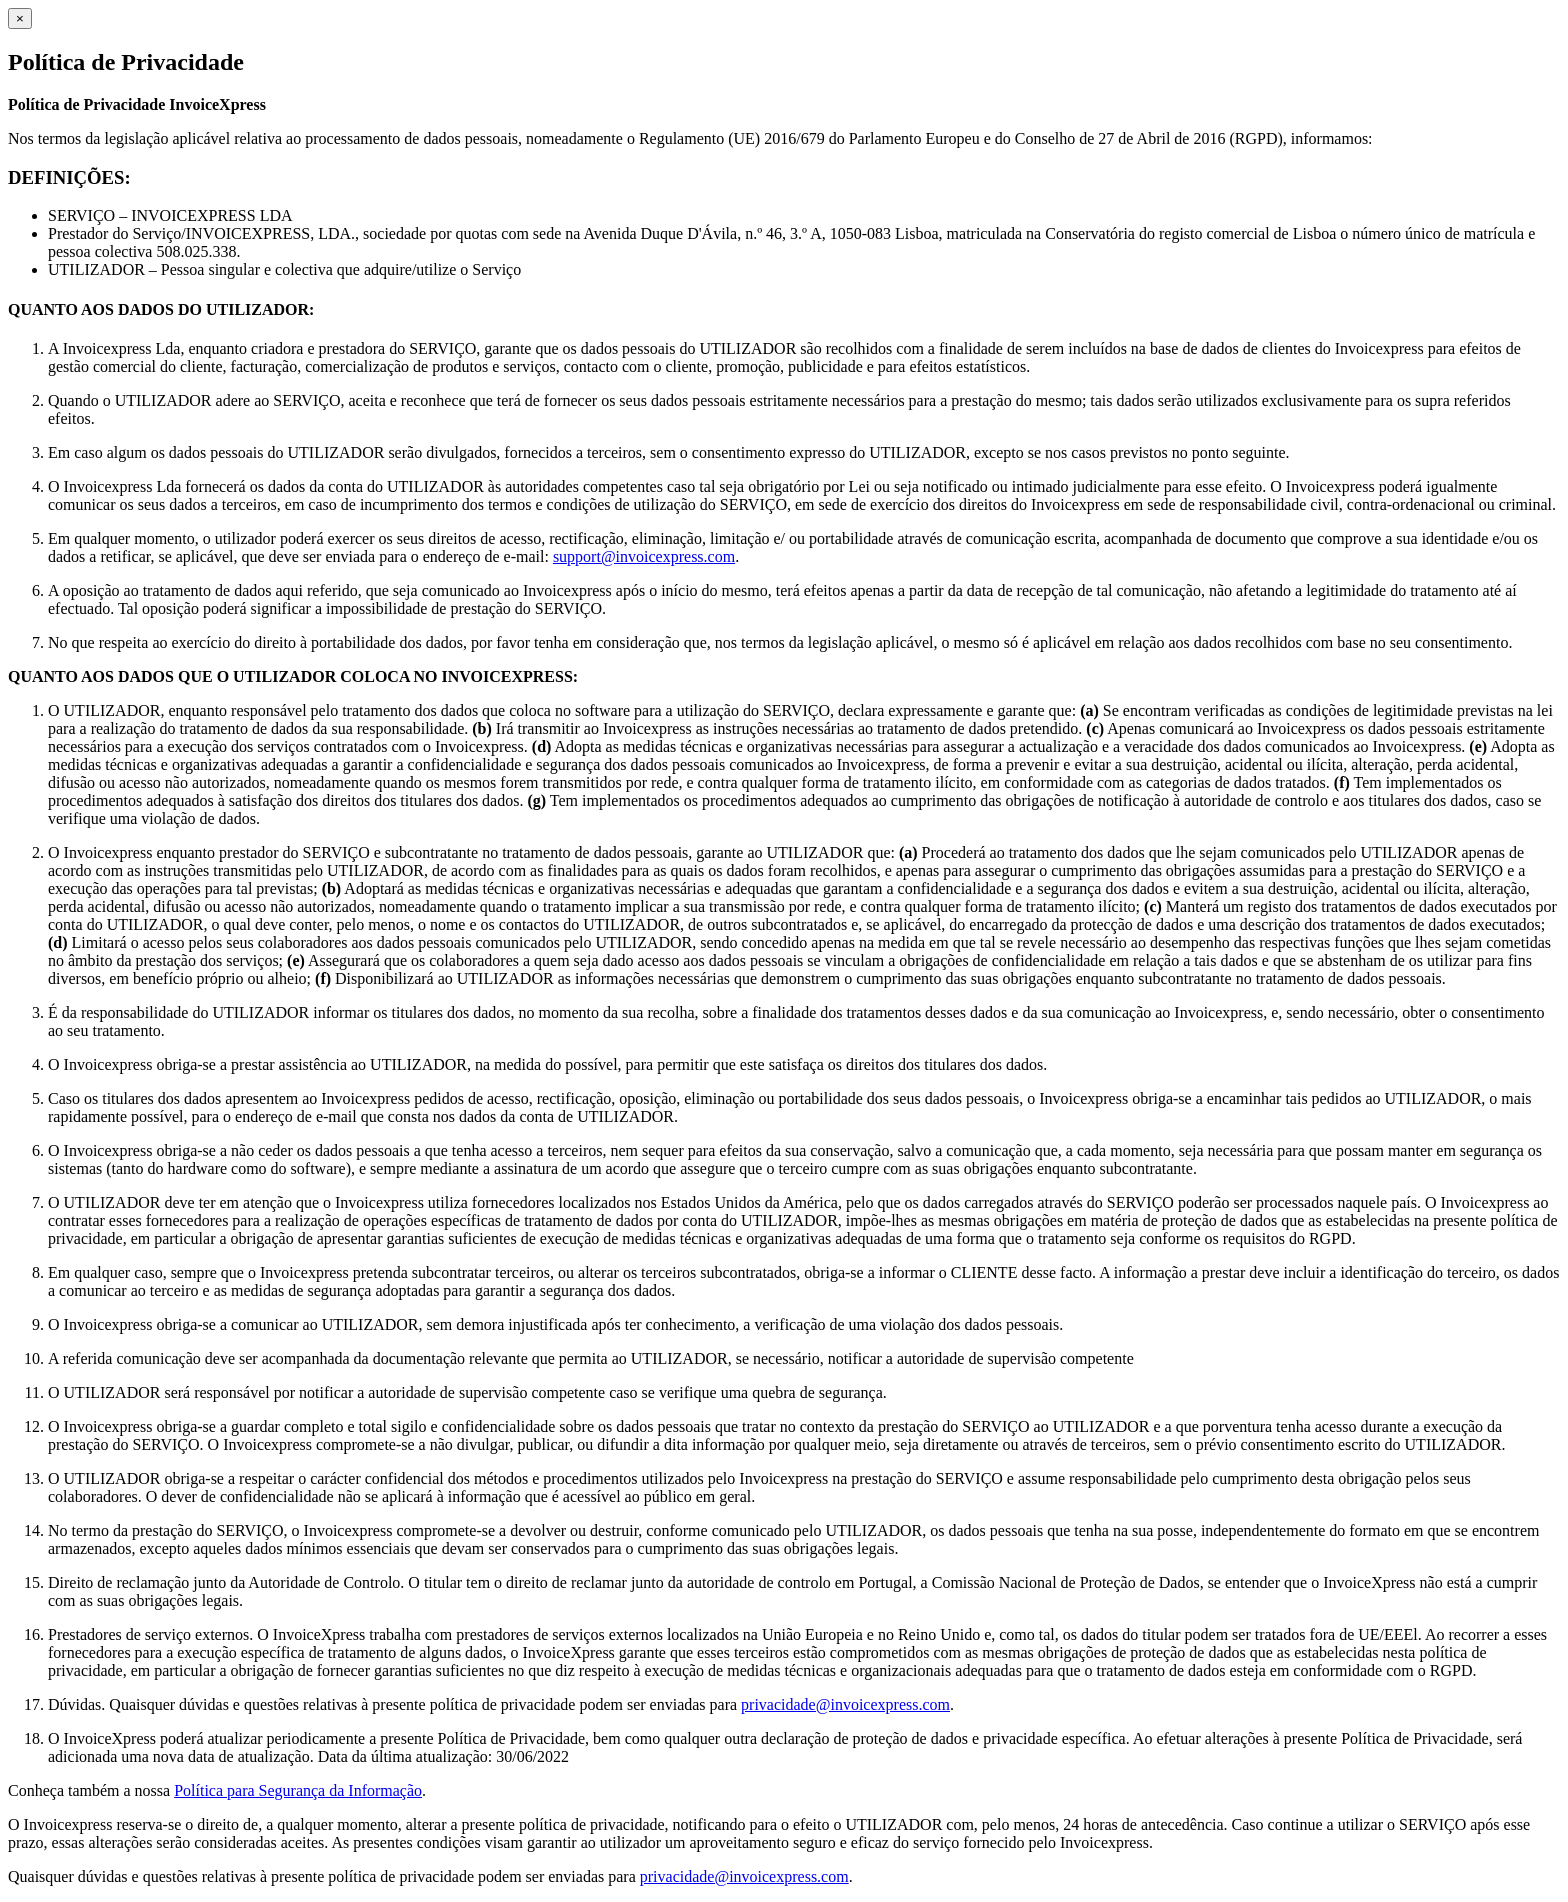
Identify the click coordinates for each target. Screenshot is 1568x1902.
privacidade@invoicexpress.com (845, 1704)
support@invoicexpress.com (644, 556)
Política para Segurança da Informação (298, 1790)
